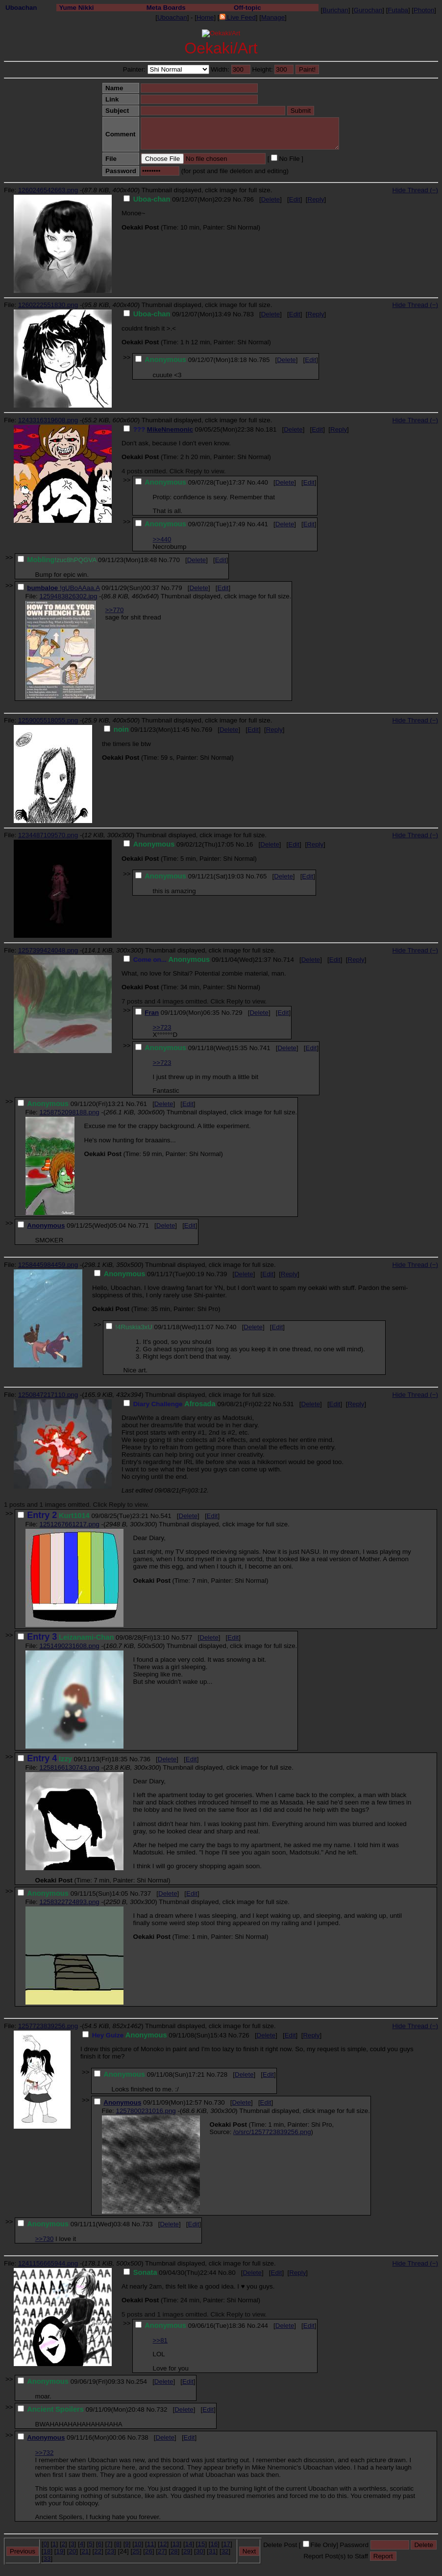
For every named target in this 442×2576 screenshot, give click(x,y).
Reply (316, 199)
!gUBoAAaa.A (80, 588)
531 (288, 1404)
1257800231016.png (145, 2110)
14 (189, 2544)
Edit (294, 199)
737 (145, 1893)
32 (225, 2551)
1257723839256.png (48, 2026)
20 (72, 2551)
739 (221, 1274)
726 (244, 2035)
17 (226, 2544)
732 (161, 2409)
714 (288, 959)
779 (176, 588)
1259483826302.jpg (68, 596)
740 (230, 1327)
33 (47, 2558)
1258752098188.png (69, 1112)
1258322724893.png (69, 1902)
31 (212, 2551)
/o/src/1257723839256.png (272, 2132)
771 (143, 1225)
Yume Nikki (76, 7)
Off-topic (247, 7)
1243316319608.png (48, 420)
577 (186, 1637)
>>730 (44, 2238)
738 (143, 2437)
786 (248, 199)
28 (174, 2551)
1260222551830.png (48, 305)
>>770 (114, 610)
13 (176, 2544)
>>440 (162, 539)
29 (187, 2551)
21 (85, 2551)
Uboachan (21, 7)
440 (262, 482)
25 (136, 2551)
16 (249, 844)
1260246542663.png (48, 190)
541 (166, 1516)
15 (201, 2544)
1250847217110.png (48, 1394)
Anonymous (46, 1225)
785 (264, 359)
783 (248, 314)
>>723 (162, 1027)
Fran (152, 1012)
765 (261, 876)
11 (150, 2544)
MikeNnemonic (170, 429)
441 (262, 524)
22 (97, 2551)
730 (219, 2102)
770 (174, 560)
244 (262, 2325)
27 (161, 2551)
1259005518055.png (48, 720)
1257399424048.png (48, 950)
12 (163, 2544)
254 (141, 2381)
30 (199, 2551)
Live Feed (238, 17)
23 (110, 2551)
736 (145, 1759)
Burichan (335, 10)
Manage (273, 17)
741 (264, 1048)
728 (222, 2074)
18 (47, 2551)
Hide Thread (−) (415, 190)
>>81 (160, 2340)
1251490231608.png (69, 1645)
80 (232, 2272)
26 (148, 2551)
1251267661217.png (69, 1524)
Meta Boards (166, 7)
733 (147, 2224)
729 (236, 1012)
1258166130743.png (69, 1767)
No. (238, 199)
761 (141, 1104)
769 (206, 729)
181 (271, 429)
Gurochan (368, 10)
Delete (270, 199)
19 (60, 2551)
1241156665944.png (48, 2263)
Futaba (398, 10)
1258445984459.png (48, 1264)
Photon (424, 10)
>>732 (44, 2452)
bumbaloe (43, 588)
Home (205, 17)
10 (138, 2544)
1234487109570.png (48, 835)
